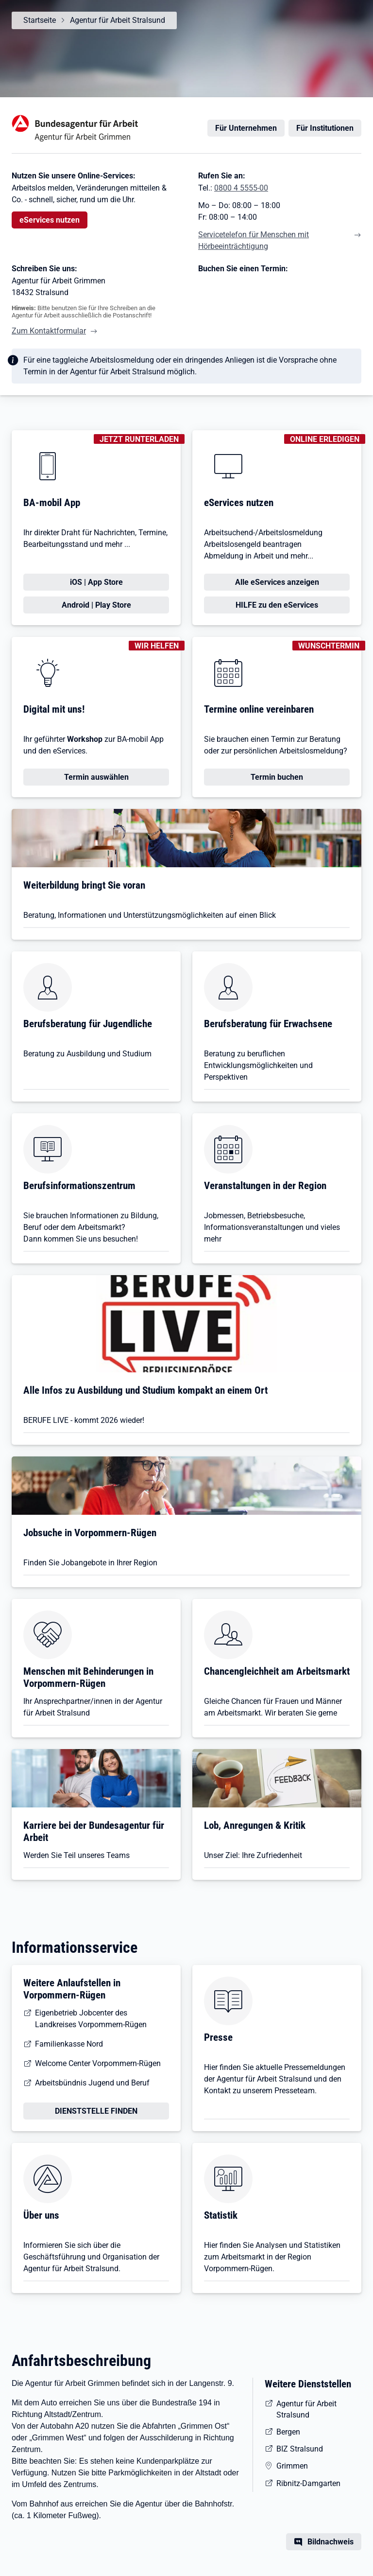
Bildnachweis (330, 2541)
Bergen (288, 2431)
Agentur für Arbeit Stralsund (117, 20)
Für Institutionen (325, 128)
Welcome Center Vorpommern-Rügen (98, 2063)
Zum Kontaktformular (49, 330)
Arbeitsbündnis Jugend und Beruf (92, 2082)
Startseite (39, 20)
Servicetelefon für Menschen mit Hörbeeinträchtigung (253, 240)
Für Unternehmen (246, 128)
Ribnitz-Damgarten (308, 2483)
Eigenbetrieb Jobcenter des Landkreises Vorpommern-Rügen (91, 2018)
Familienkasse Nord (69, 2044)
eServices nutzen (49, 220)
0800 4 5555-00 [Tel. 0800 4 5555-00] (241, 188)
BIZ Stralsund (299, 2448)
